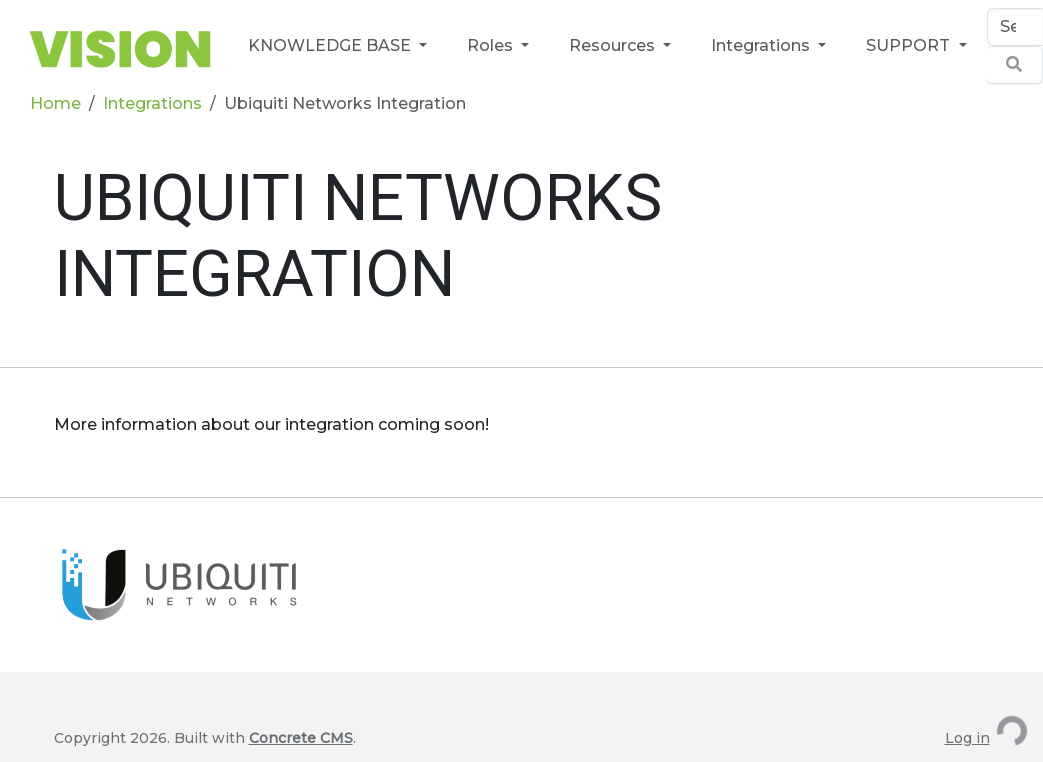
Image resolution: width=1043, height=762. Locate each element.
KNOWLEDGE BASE (331, 45)
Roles (492, 45)
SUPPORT (910, 45)
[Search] (1015, 27)
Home (55, 103)
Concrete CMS (301, 738)
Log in (967, 738)
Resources (614, 45)
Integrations (762, 45)
